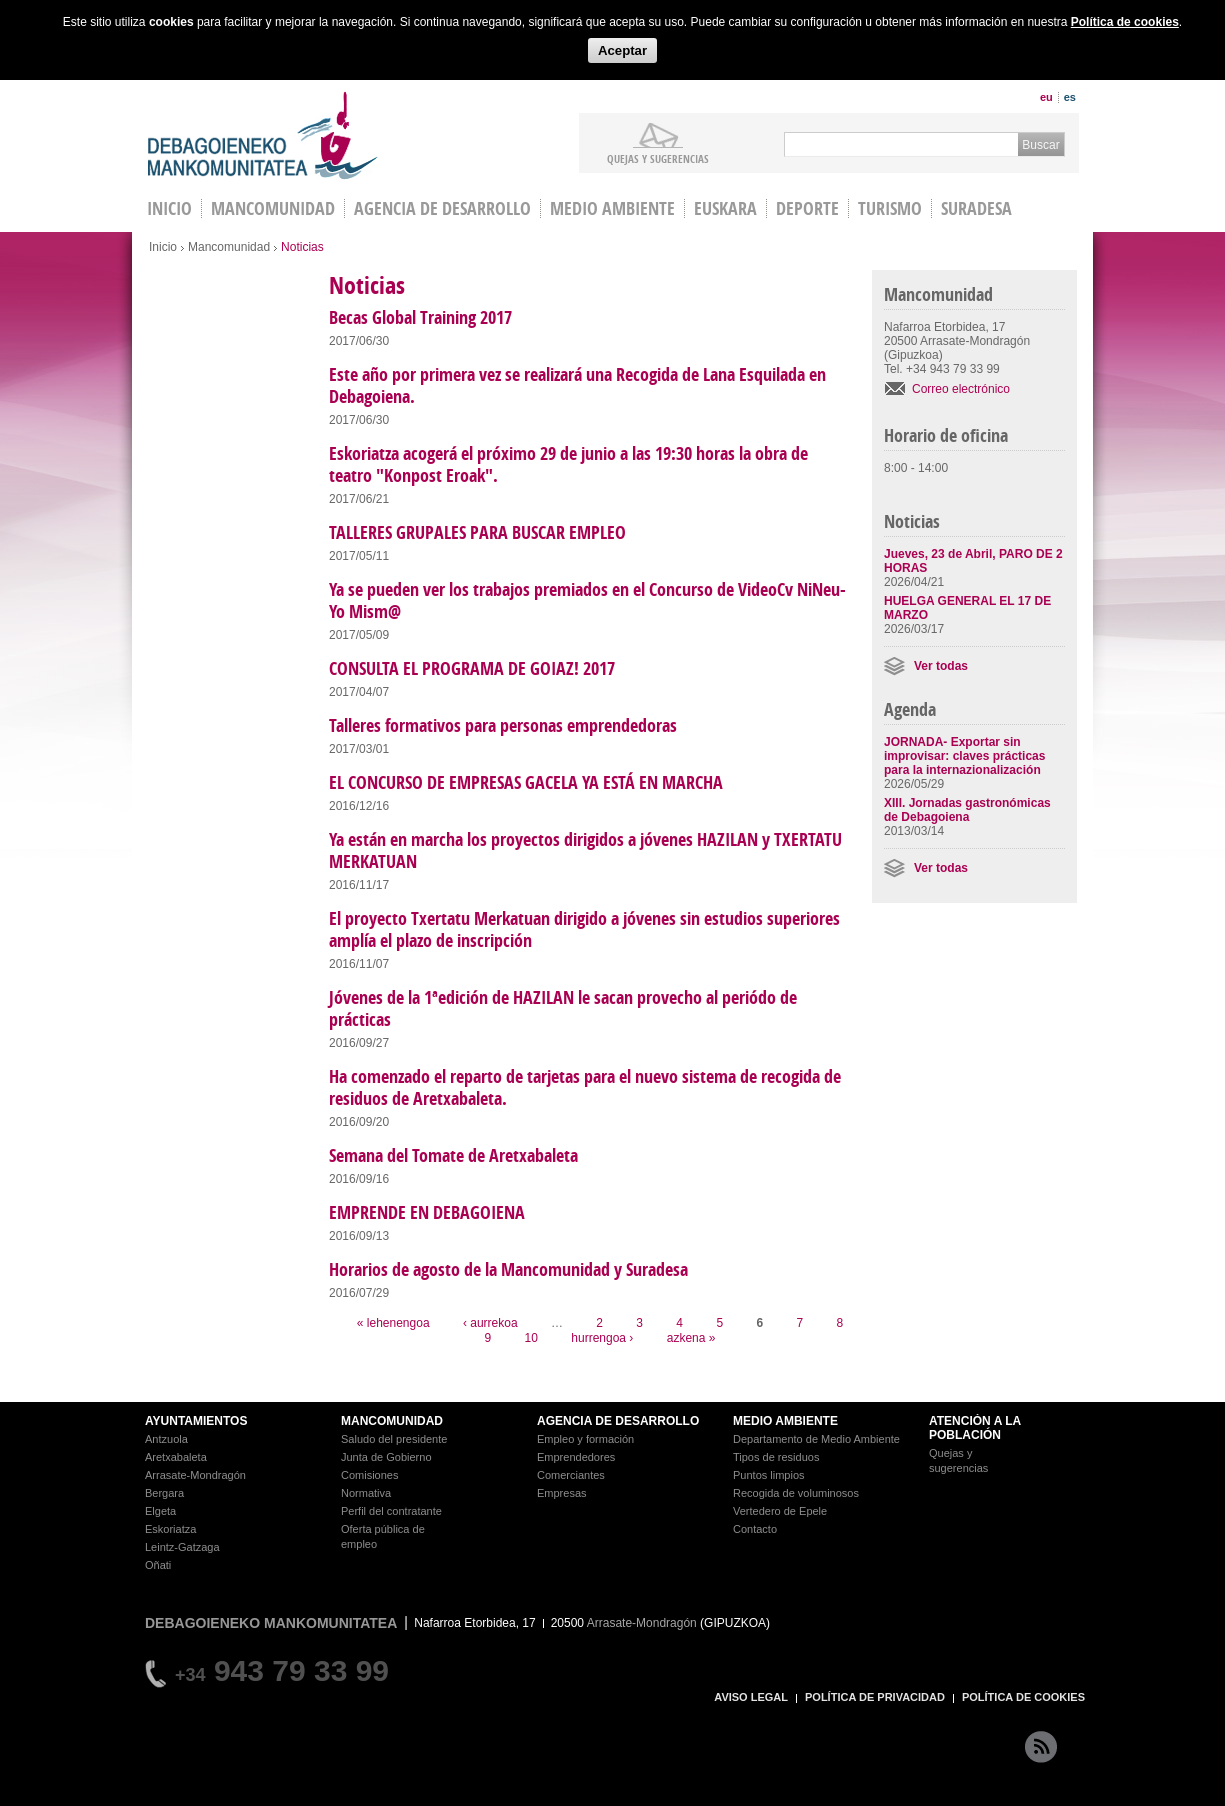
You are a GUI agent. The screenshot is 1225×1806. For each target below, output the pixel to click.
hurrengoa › (602, 1338)
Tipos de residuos (776, 1457)
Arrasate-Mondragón (195, 1475)
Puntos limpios (769, 1475)
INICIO (169, 208)
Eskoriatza (170, 1529)
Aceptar (622, 50)
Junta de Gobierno (386, 1457)
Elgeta (160, 1511)
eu (1046, 97)
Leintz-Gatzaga (182, 1547)
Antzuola (166, 1439)
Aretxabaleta (176, 1457)
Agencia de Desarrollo (442, 208)
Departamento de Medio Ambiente (816, 1439)
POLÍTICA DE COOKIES (1023, 1697)
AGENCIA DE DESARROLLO (618, 1421)
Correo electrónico (961, 389)
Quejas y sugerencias (658, 158)
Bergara (164, 1493)
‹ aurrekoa (490, 1323)
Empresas (562, 1493)
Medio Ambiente (612, 208)
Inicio (163, 247)
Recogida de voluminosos (796, 1493)
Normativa (366, 1493)
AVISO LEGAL (751, 1697)
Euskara (725, 208)
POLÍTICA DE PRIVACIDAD (875, 1697)
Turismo (890, 208)
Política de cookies (1125, 22)
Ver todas (941, 666)
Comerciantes (571, 1475)
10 (531, 1338)
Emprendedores (576, 1457)
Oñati (158, 1565)
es (1070, 97)
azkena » (691, 1338)
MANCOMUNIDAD (392, 1421)
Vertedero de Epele (780, 1511)
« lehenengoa (393, 1323)
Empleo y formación (585, 1439)
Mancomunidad (273, 208)
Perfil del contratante (391, 1511)
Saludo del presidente (394, 1439)
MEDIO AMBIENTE (785, 1421)
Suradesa (976, 208)
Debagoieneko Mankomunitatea (263, 135)
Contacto (755, 1529)
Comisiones (369, 1475)
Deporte (807, 208)
